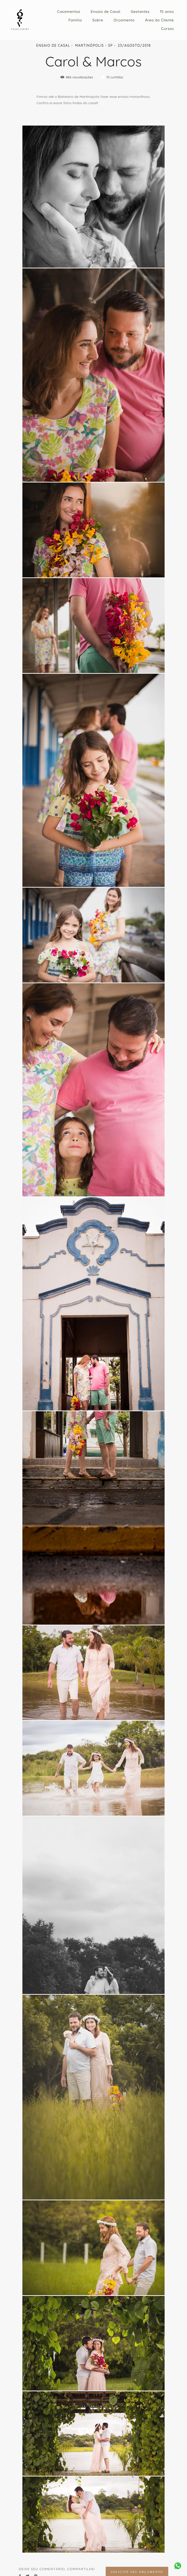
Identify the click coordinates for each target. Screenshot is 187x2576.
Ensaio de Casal (105, 11)
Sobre (97, 20)
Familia (75, 20)
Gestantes (140, 11)
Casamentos (68, 11)
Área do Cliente (159, 20)
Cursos (167, 28)
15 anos (167, 11)
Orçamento (124, 20)
